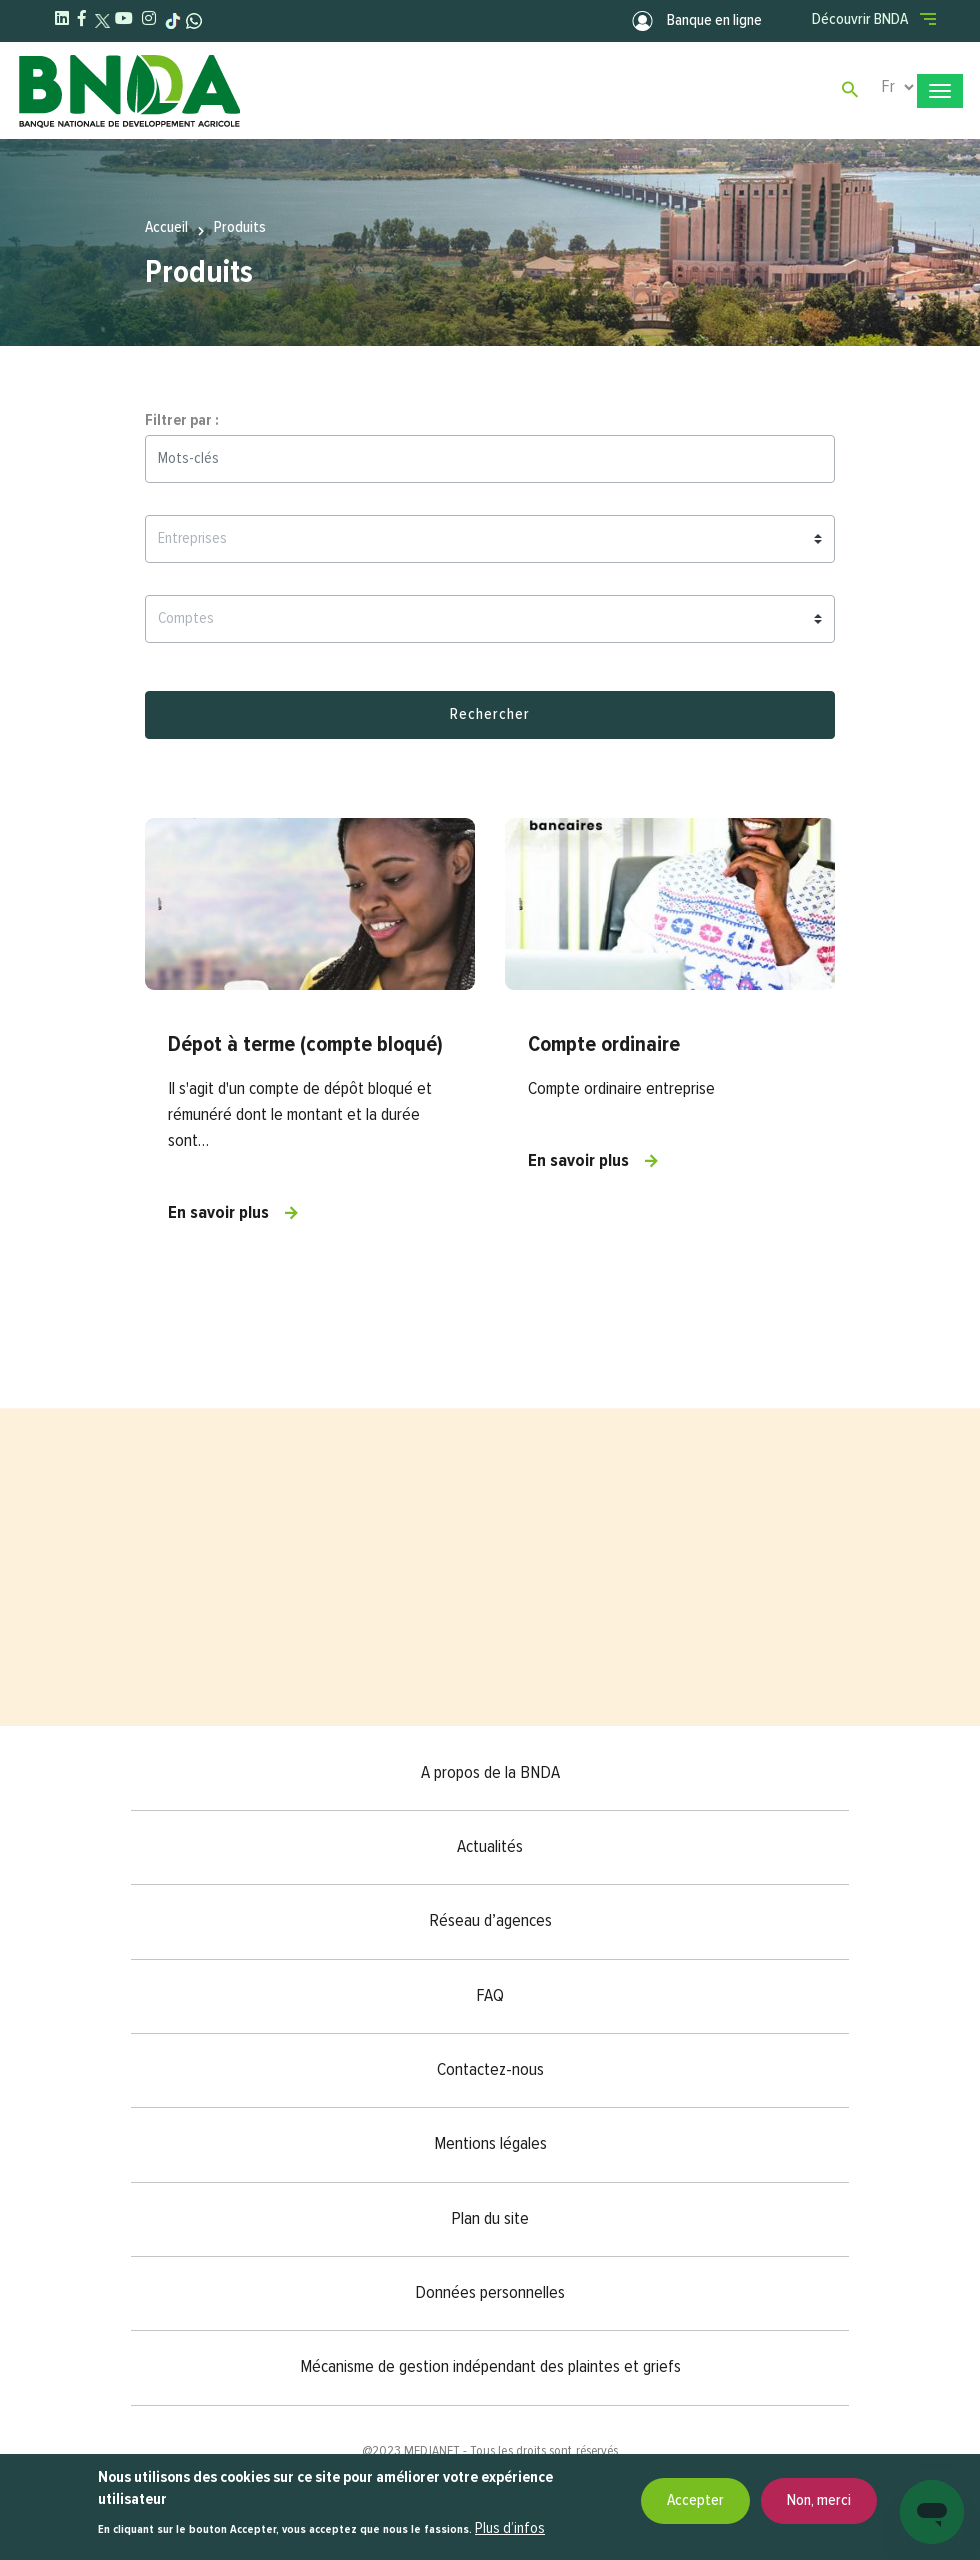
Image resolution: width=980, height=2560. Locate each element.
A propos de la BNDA (490, 1773)
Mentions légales (490, 2144)
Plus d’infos (510, 2529)
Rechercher (490, 715)
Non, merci (819, 2501)
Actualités (490, 1847)
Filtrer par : (182, 421)
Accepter (695, 2501)
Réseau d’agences (490, 1921)
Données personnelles (490, 2293)
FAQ (490, 1996)
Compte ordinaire (604, 1045)
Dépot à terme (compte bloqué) (305, 1045)
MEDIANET (432, 2451)
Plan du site (490, 2219)
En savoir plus (218, 1213)
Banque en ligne (696, 21)
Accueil (166, 227)
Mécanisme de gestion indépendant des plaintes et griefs (490, 2367)
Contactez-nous (490, 2070)
